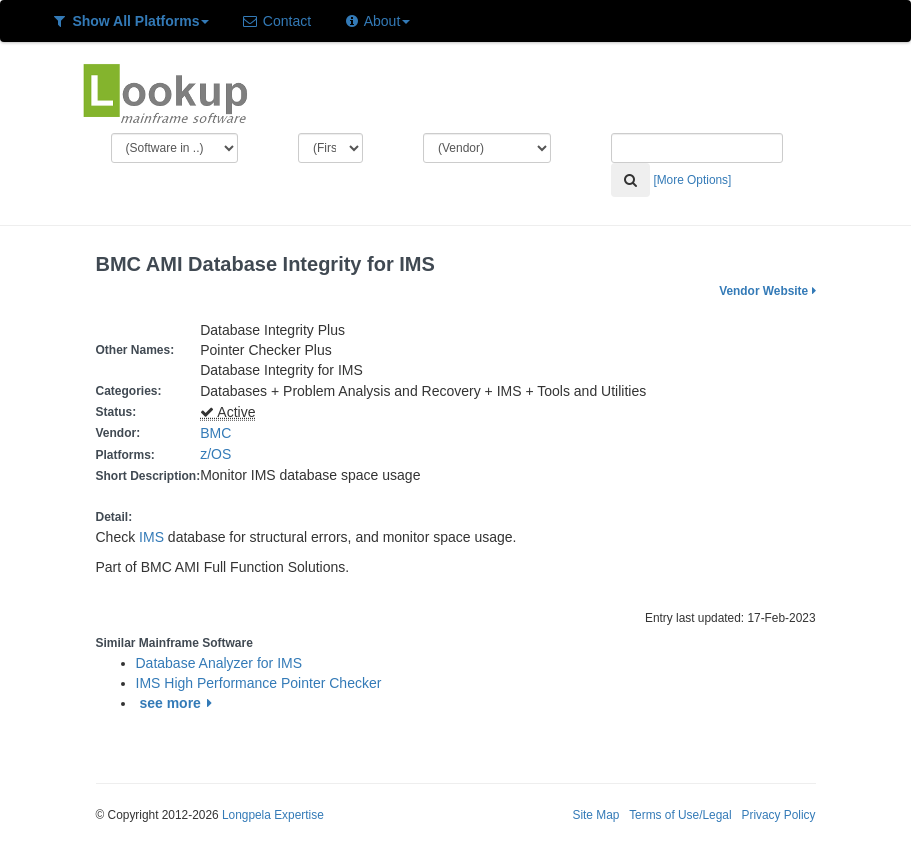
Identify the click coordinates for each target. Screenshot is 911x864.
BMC (215, 433)
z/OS (219, 454)
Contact (276, 21)
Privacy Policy (778, 815)
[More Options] (692, 180)
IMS (151, 537)
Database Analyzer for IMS (219, 663)
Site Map (595, 815)
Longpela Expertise (273, 815)
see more (178, 703)
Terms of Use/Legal (680, 815)
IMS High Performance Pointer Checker (259, 683)
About (376, 21)
